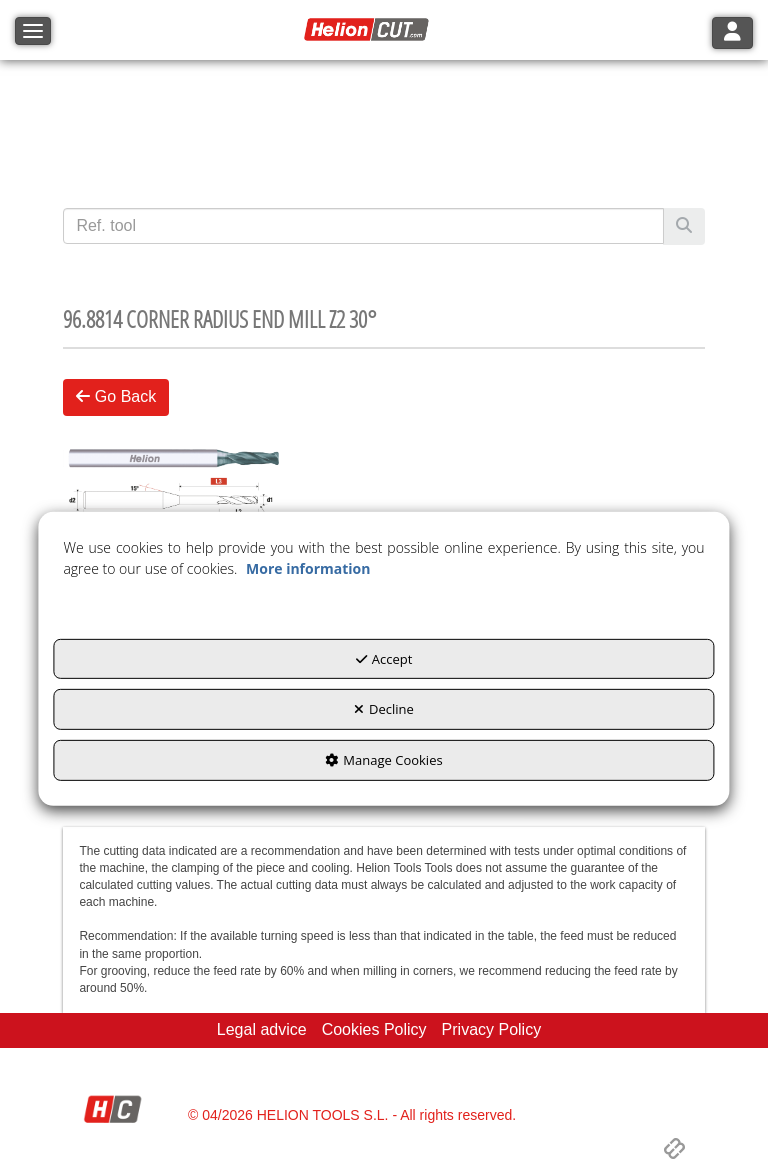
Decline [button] (384, 709)
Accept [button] (384, 659)
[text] (363, 226)
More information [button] (308, 568)
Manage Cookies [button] (383, 760)
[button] (369, 30)
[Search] (684, 226)
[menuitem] (262, 1030)
